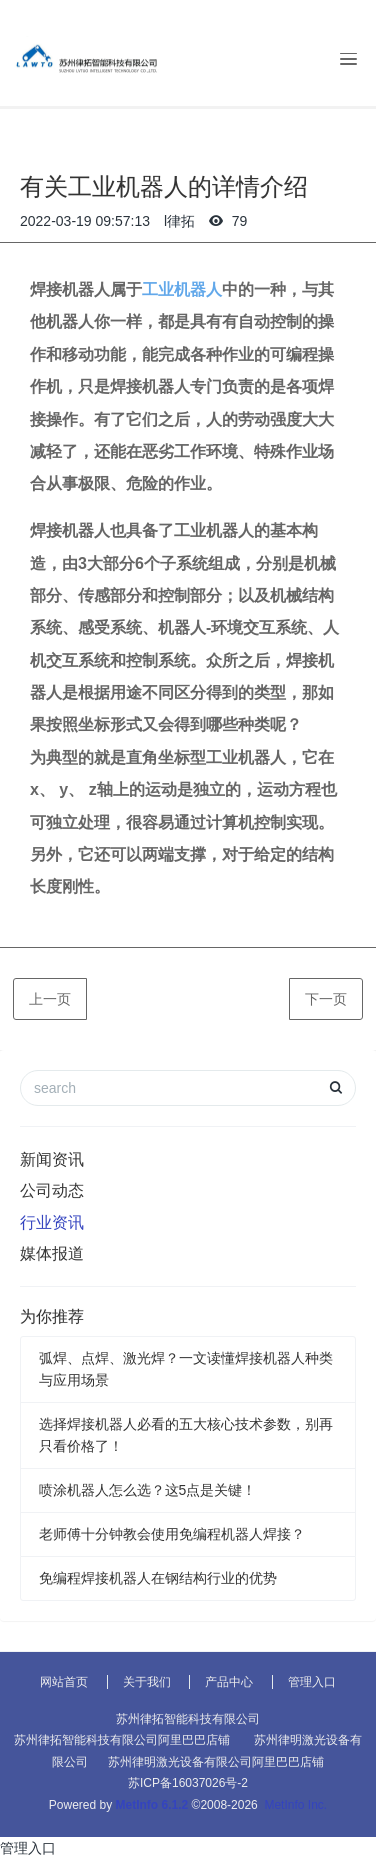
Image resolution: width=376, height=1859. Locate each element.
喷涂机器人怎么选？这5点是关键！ (148, 1490)
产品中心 (229, 1682)
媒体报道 (52, 1253)
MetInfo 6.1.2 (152, 1805)
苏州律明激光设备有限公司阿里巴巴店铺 (216, 1762)
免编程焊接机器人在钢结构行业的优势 (158, 1578)
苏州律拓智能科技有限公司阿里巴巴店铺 (122, 1740)
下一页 (326, 999)
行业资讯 (52, 1222)
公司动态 (52, 1190)
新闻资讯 (52, 1159)
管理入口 (312, 1682)
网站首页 (64, 1682)
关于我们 (147, 1682)
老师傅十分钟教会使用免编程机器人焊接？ (172, 1534)
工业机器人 (182, 289)
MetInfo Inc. (295, 1805)
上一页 (50, 999)
